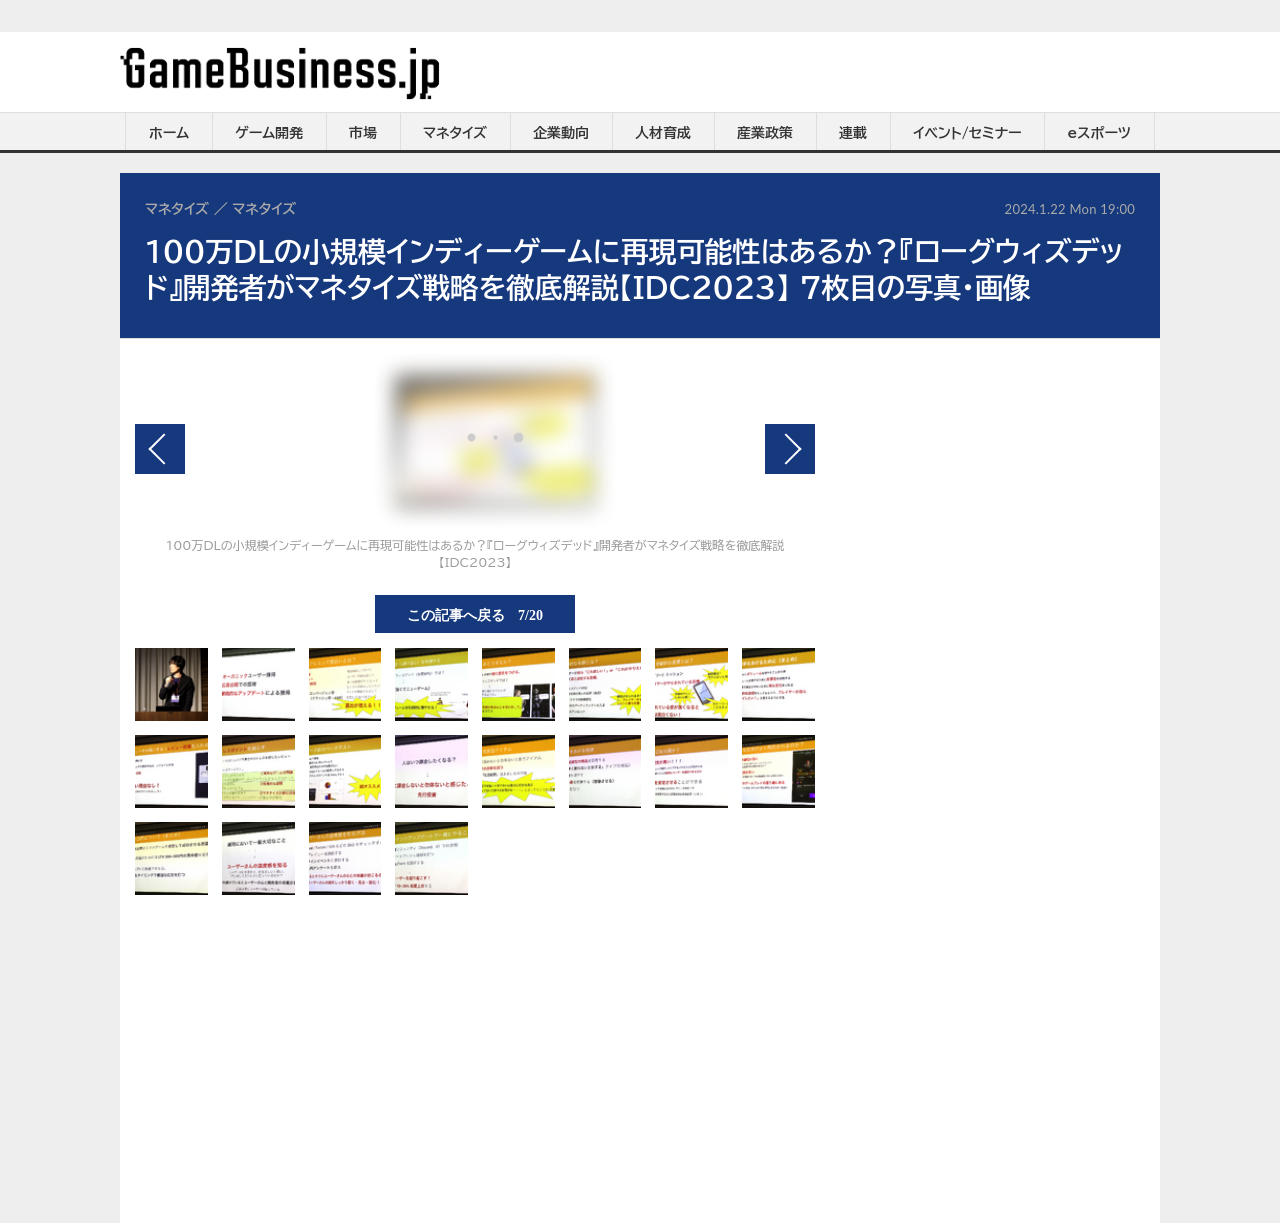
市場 (363, 133)
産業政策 (765, 133)
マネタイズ (455, 133)
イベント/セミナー (967, 133)
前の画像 (160, 449)
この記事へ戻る (475, 614)
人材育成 (663, 133)
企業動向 (561, 133)
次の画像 (790, 449)
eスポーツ (1099, 133)
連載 (853, 133)
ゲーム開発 (269, 133)
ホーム (169, 133)
